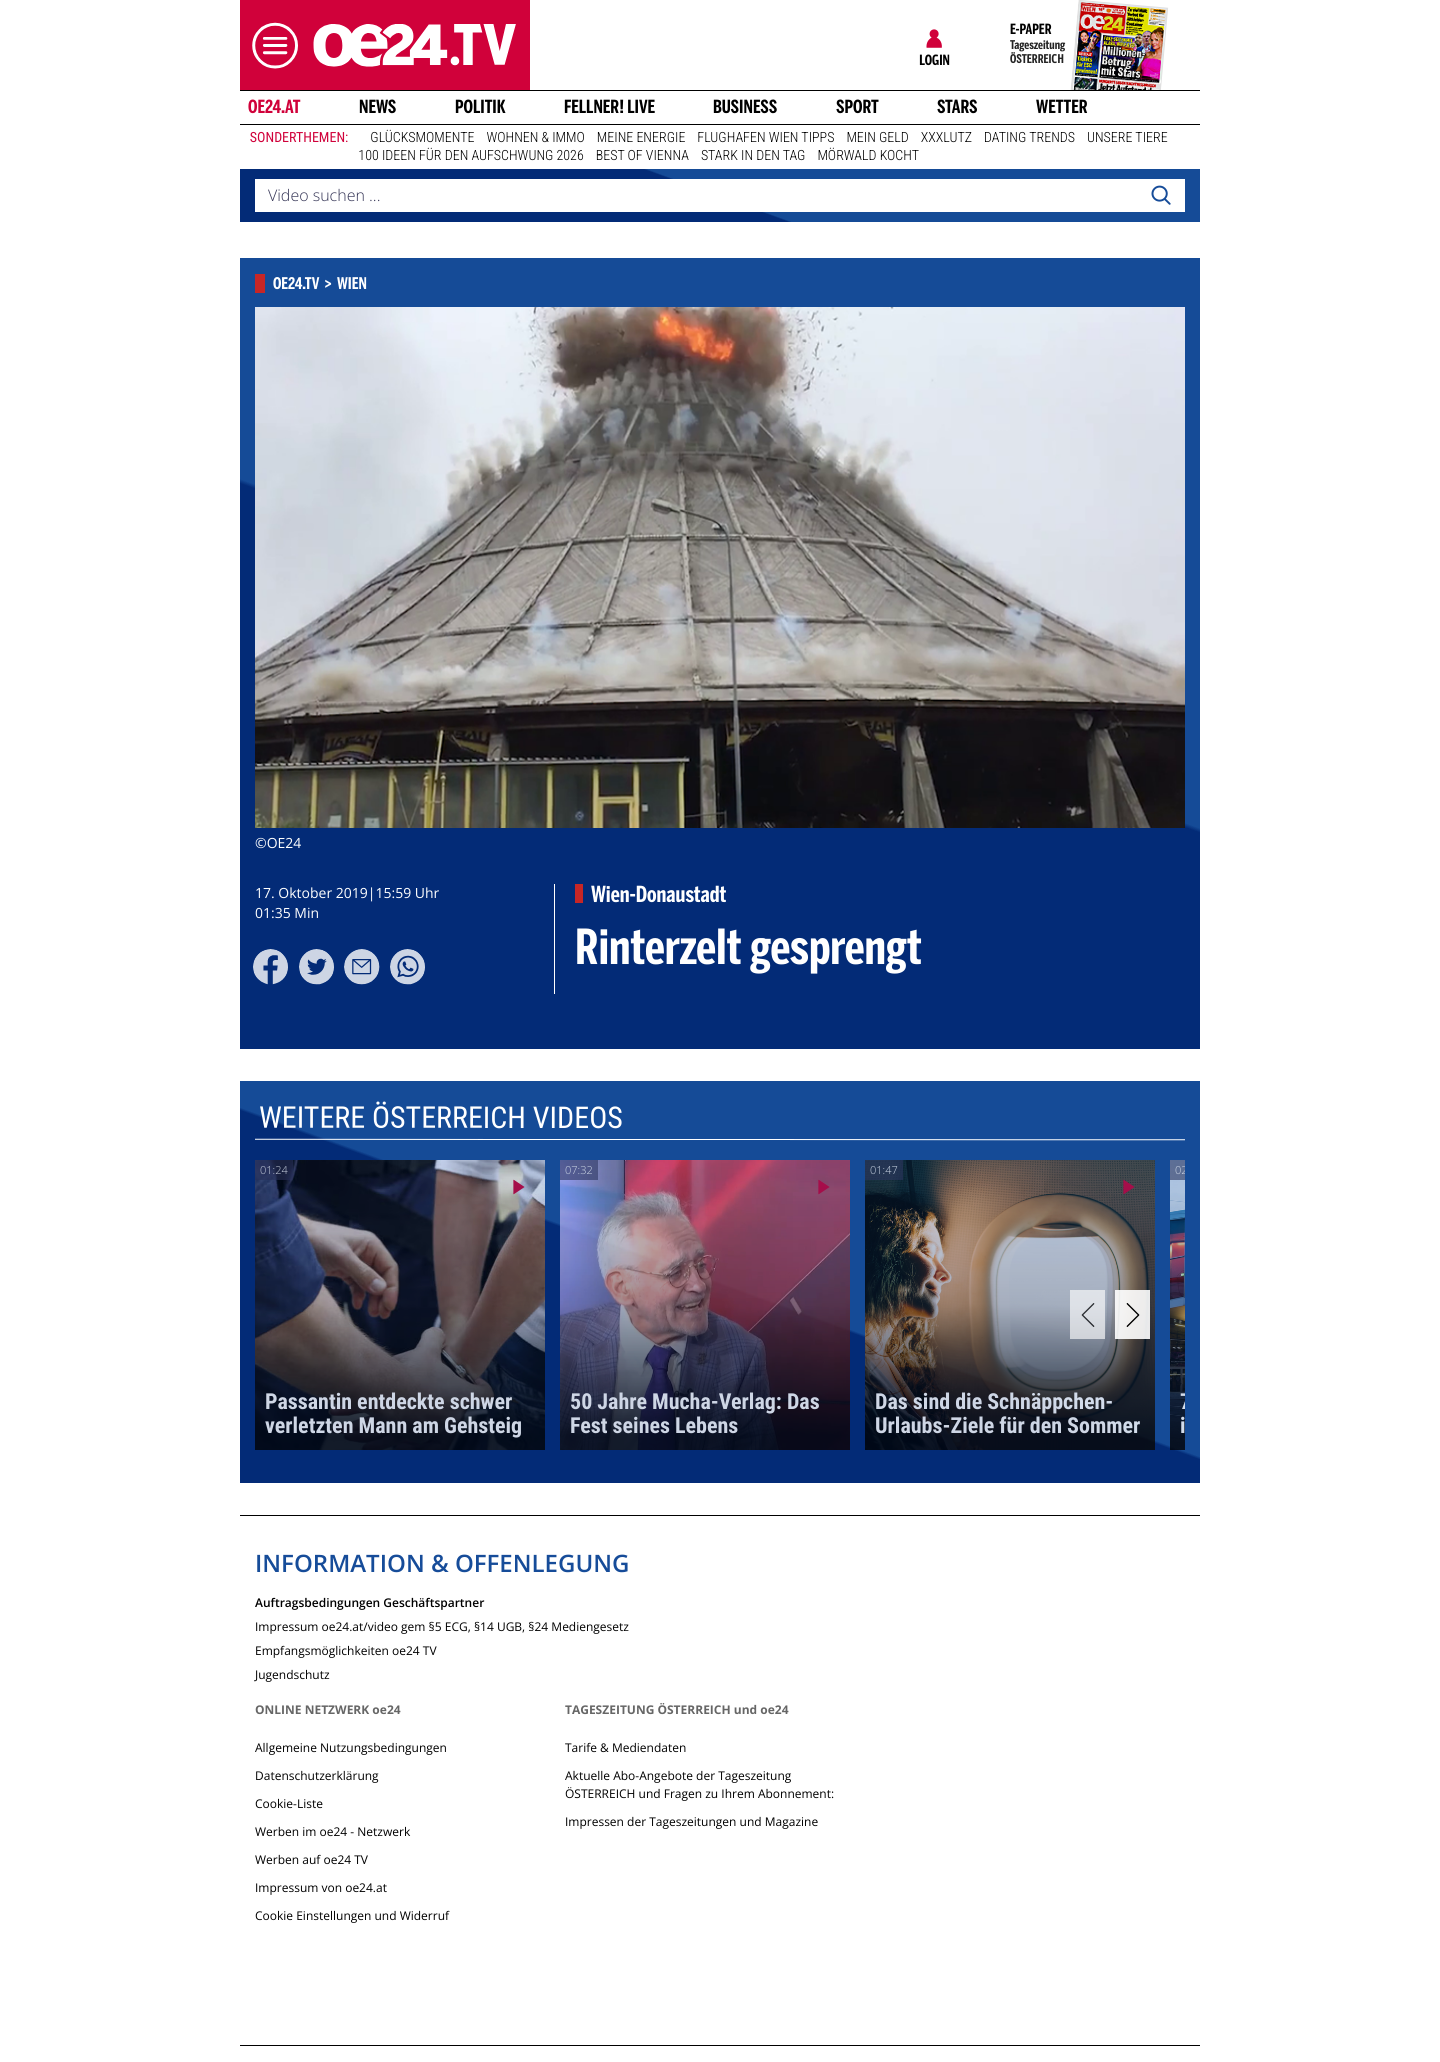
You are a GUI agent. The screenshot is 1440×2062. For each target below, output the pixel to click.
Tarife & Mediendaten (625, 1747)
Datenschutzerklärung (317, 1775)
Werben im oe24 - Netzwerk (332, 1831)
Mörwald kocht (868, 156)
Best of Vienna (642, 156)
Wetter (1062, 107)
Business (745, 107)
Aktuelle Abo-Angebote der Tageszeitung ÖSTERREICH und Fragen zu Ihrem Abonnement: (699, 1784)
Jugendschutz (292, 1673)
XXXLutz (946, 138)
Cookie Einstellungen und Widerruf (352, 1915)
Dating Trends (1029, 138)
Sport (857, 107)
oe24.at (274, 107)
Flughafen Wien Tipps (765, 138)
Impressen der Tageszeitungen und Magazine (691, 1821)
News (377, 107)
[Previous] (1087, 1314)
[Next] (1132, 1314)
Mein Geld (877, 138)
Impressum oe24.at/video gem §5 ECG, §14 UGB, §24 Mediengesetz (442, 1625)
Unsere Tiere (1127, 138)
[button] (270, 45)
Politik (480, 107)
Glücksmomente (422, 138)
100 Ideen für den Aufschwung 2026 (470, 156)
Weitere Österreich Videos (441, 1117)
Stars (957, 107)
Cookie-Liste (289, 1803)
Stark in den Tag (753, 156)
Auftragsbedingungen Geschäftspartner (369, 1601)
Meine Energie (641, 138)
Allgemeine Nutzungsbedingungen (351, 1747)
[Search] (1161, 196)
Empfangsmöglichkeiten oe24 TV (346, 1649)
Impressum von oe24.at (321, 1887)
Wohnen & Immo (535, 138)
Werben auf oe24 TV (311, 1859)
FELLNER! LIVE (609, 107)
